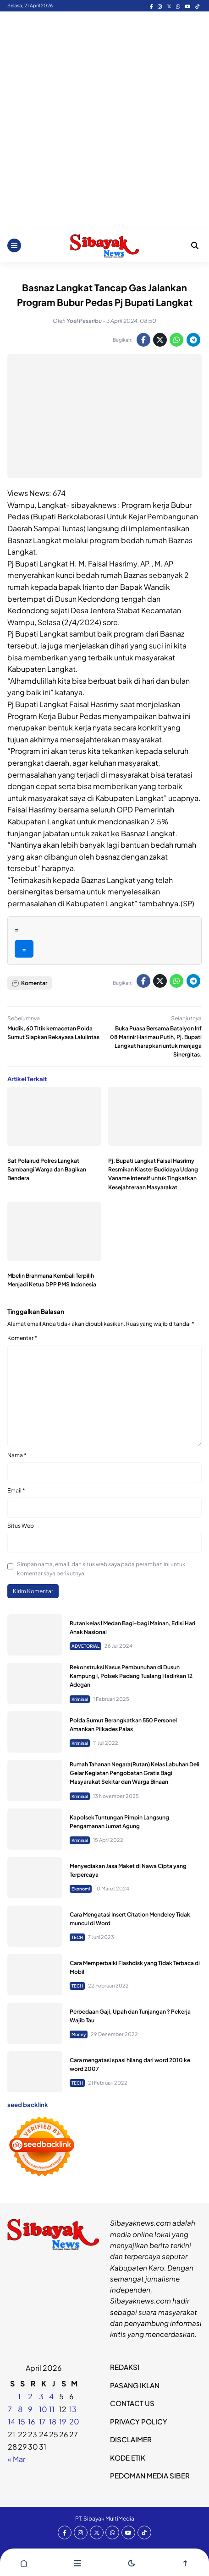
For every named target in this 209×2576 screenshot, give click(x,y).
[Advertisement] (104, 120)
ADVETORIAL (85, 1646)
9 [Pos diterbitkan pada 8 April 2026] (30, 2409)
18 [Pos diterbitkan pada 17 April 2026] (52, 2421)
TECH (77, 1937)
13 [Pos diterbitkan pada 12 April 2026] (73, 2409)
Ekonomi (81, 1888)
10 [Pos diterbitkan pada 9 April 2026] (43, 2409)
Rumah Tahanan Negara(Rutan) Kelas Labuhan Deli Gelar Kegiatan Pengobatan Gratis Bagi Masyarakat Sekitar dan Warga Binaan (134, 1773)
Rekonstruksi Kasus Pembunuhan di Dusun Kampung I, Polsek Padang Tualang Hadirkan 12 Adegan (131, 1676)
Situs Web (20, 1525)
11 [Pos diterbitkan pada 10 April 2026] (52, 2409)
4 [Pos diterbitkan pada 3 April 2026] (51, 2396)
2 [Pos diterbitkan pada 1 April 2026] (30, 2396)
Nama (17, 1455)
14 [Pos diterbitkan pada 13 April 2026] (11, 2421)
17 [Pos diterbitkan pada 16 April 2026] (42, 2421)
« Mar (16, 2459)
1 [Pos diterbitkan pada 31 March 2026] (19, 2396)
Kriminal (80, 1699)
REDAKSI (124, 2367)
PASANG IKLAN (135, 2385)
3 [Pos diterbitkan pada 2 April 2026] (41, 2396)
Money (79, 2034)
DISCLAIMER (131, 2439)
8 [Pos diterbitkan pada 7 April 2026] (20, 2409)
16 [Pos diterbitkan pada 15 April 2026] (31, 2421)
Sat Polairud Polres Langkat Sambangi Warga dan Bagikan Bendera (46, 1169)
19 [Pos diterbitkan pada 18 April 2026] (62, 2421)
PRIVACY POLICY (138, 2421)
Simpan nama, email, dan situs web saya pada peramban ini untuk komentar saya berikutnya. (101, 1568)
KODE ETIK (127, 2457)
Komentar (22, 1337)
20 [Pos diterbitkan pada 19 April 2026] (74, 2421)
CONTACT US (132, 2403)
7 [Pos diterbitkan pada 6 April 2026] (10, 2409)
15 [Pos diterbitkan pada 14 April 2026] (21, 2421)
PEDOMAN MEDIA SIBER (150, 2475)
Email (16, 1490)
